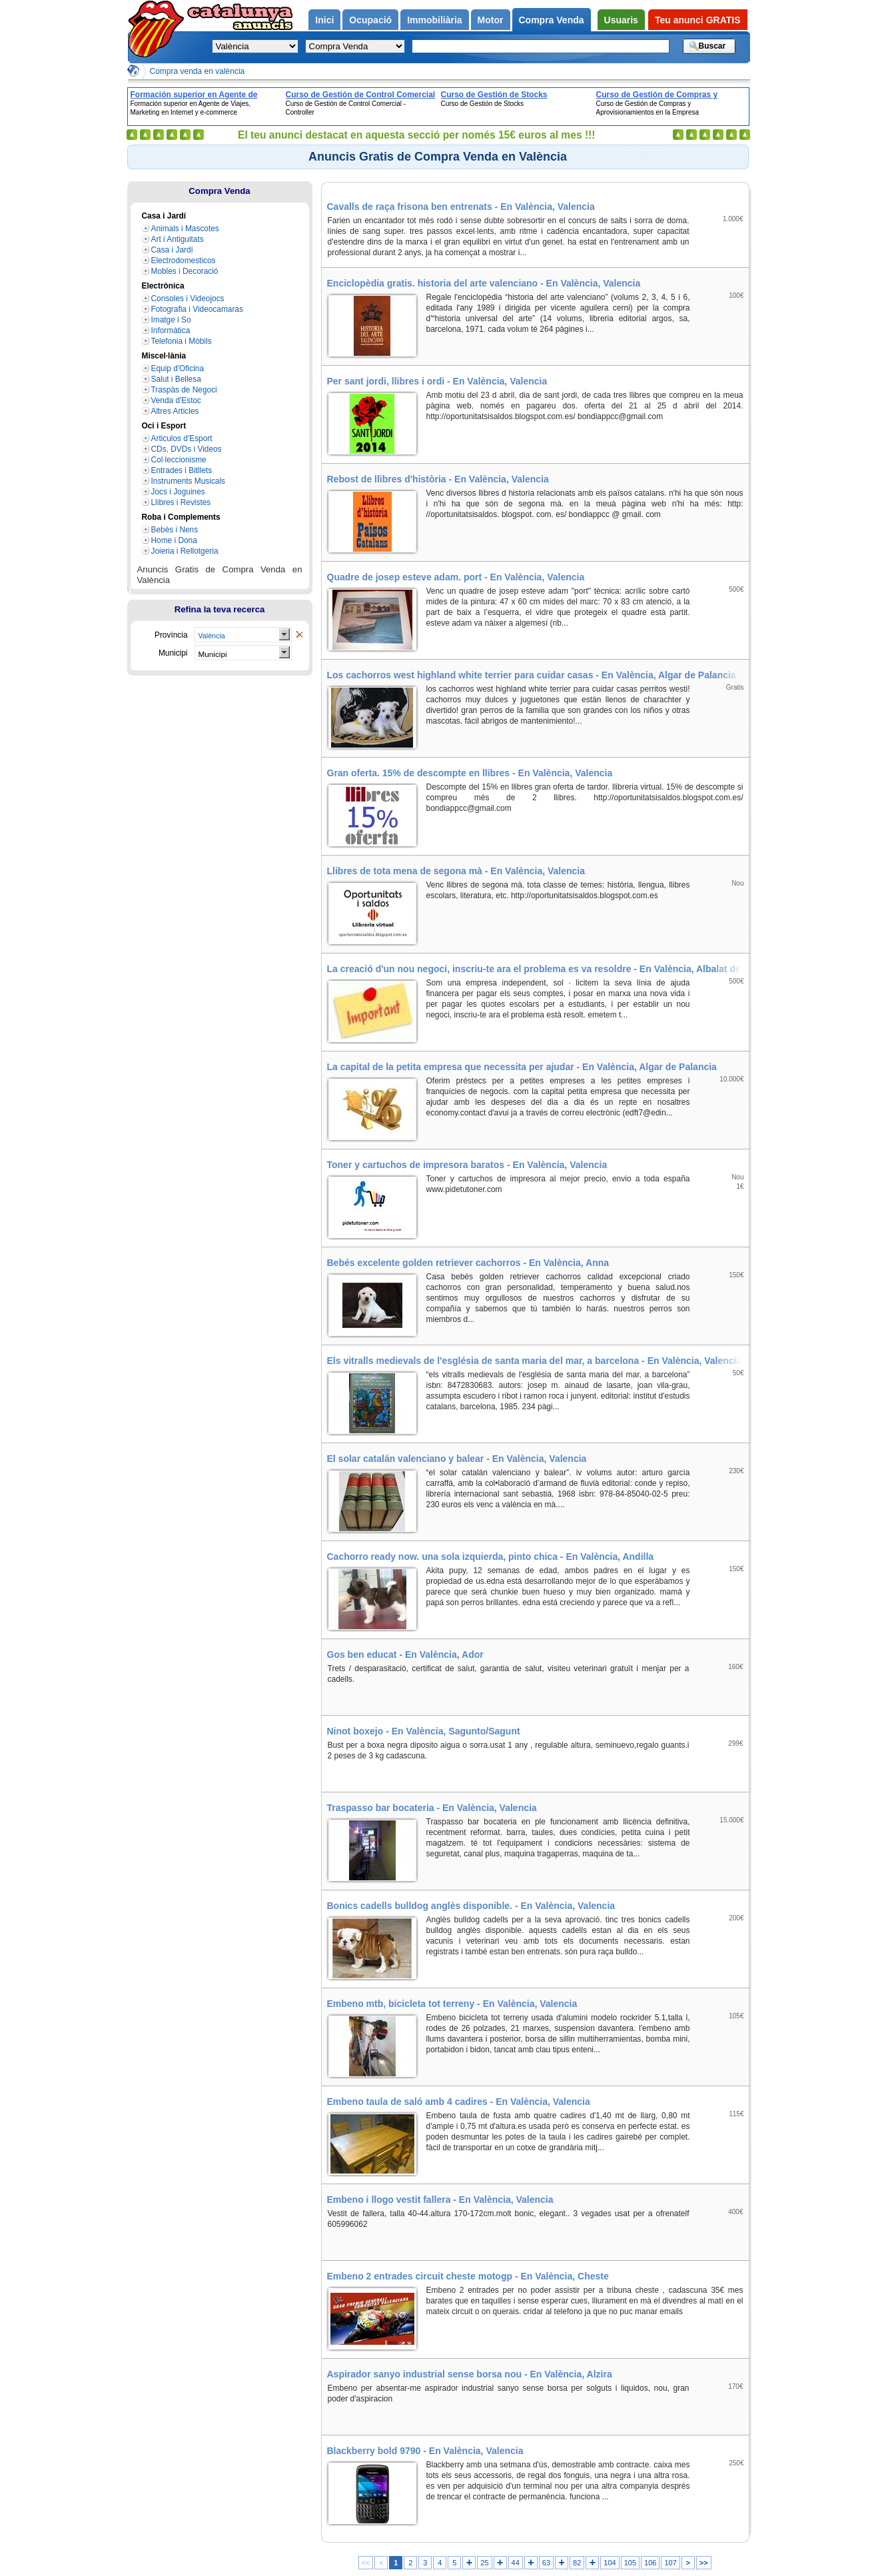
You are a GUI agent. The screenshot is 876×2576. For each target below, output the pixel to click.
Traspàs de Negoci (184, 389)
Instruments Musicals (188, 481)
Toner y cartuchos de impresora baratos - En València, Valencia (467, 1164)
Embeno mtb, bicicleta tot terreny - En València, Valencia (452, 2003)
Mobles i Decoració (185, 271)
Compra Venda (219, 191)
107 (670, 2563)
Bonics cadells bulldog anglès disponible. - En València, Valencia (471, 1905)
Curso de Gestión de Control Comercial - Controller (361, 94)
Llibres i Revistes (181, 502)
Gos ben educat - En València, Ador (405, 1654)
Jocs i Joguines (178, 491)
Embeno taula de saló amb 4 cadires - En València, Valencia (458, 2101)
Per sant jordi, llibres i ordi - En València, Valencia (437, 381)
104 (610, 2563)
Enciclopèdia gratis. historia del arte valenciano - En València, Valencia (484, 283)
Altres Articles (175, 411)
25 (484, 2563)
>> (703, 2563)
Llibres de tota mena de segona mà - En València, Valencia (456, 871)
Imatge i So (171, 319)
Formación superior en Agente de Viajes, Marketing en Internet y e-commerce (194, 94)
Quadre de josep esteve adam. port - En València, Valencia (456, 577)
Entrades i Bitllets (182, 470)
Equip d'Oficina (178, 368)
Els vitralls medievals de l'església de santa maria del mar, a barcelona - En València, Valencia (534, 1360)
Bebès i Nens (175, 529)
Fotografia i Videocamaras (197, 309)
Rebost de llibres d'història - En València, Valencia (438, 479)
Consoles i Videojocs (187, 298)
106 (650, 2563)
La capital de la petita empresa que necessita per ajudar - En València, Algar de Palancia (522, 1066)
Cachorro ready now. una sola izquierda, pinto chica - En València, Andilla (490, 1556)
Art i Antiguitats (177, 239)
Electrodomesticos (183, 260)
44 (516, 2563)
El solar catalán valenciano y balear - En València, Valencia (457, 1458)
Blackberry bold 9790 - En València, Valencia (425, 2450)
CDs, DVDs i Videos (186, 449)
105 (630, 2563)
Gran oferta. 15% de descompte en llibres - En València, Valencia (470, 773)
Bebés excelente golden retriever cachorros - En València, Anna (468, 1262)
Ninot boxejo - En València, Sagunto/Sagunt (423, 1731)
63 (546, 2563)
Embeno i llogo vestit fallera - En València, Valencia (440, 2199)
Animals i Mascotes (185, 228)
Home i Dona (174, 540)
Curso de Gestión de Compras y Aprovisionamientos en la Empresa (662, 94)
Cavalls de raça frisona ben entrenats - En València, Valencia (461, 206)
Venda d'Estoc (176, 400)
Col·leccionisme (179, 459)
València (212, 636)
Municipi (213, 654)
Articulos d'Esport (182, 438)
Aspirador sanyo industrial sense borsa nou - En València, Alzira (469, 2374)
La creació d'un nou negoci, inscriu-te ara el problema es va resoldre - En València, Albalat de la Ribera (538, 969)
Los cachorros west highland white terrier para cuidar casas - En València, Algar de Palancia (531, 675)
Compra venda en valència (197, 71)
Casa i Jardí (172, 250)
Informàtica (171, 330)
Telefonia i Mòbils (181, 341)
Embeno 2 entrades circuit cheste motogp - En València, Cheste (468, 2276)
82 (577, 2563)
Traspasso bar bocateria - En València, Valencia (432, 1807)
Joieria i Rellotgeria (185, 551)
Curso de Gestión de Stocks (494, 94)
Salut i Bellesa (176, 379)
